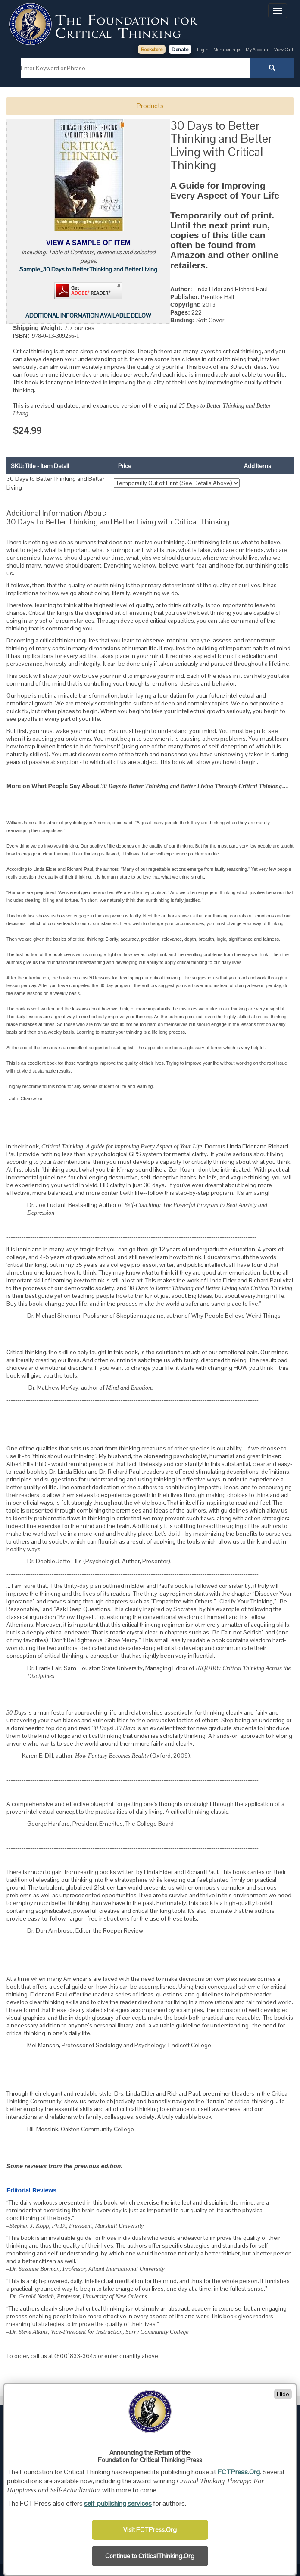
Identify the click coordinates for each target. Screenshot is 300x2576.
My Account (258, 50)
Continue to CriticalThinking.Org (149, 2556)
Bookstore (151, 49)
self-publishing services (118, 2503)
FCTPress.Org (239, 2471)
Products (150, 105)
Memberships (227, 50)
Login (203, 50)
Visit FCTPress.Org (150, 2530)
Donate (180, 49)
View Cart (284, 50)
